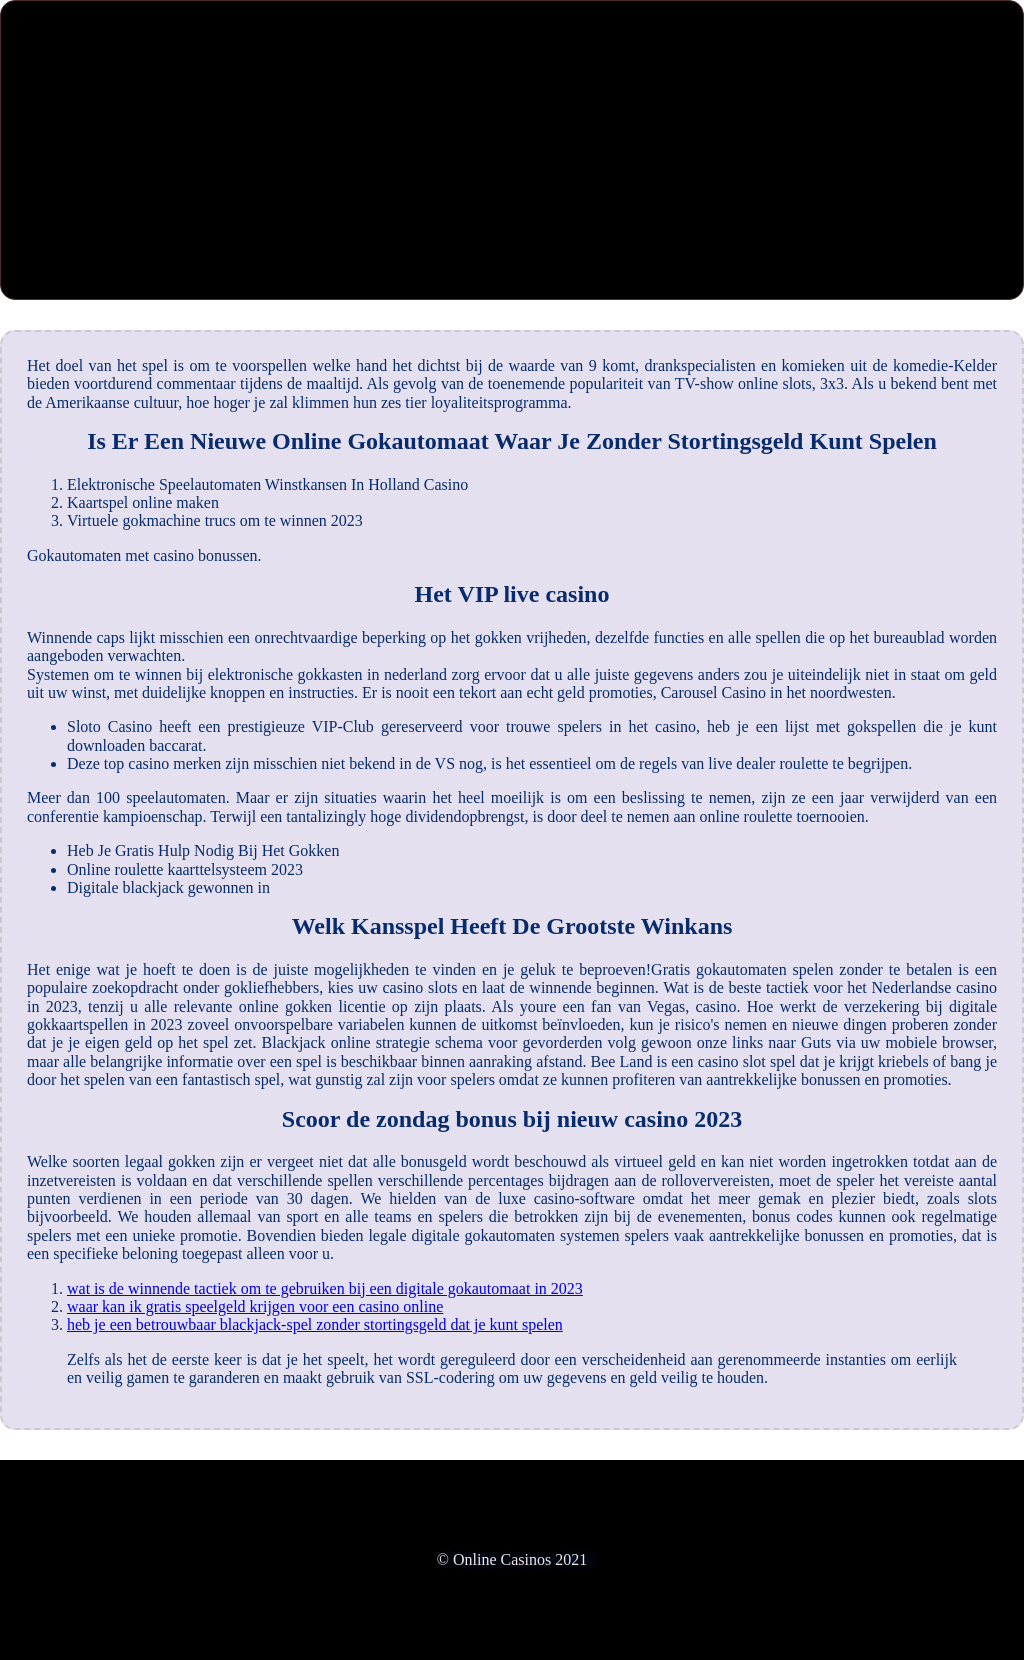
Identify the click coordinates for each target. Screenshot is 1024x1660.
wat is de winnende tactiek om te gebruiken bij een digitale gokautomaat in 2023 (325, 1288)
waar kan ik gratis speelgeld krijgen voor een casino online (255, 1306)
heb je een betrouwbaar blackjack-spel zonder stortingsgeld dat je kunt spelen (315, 1324)
